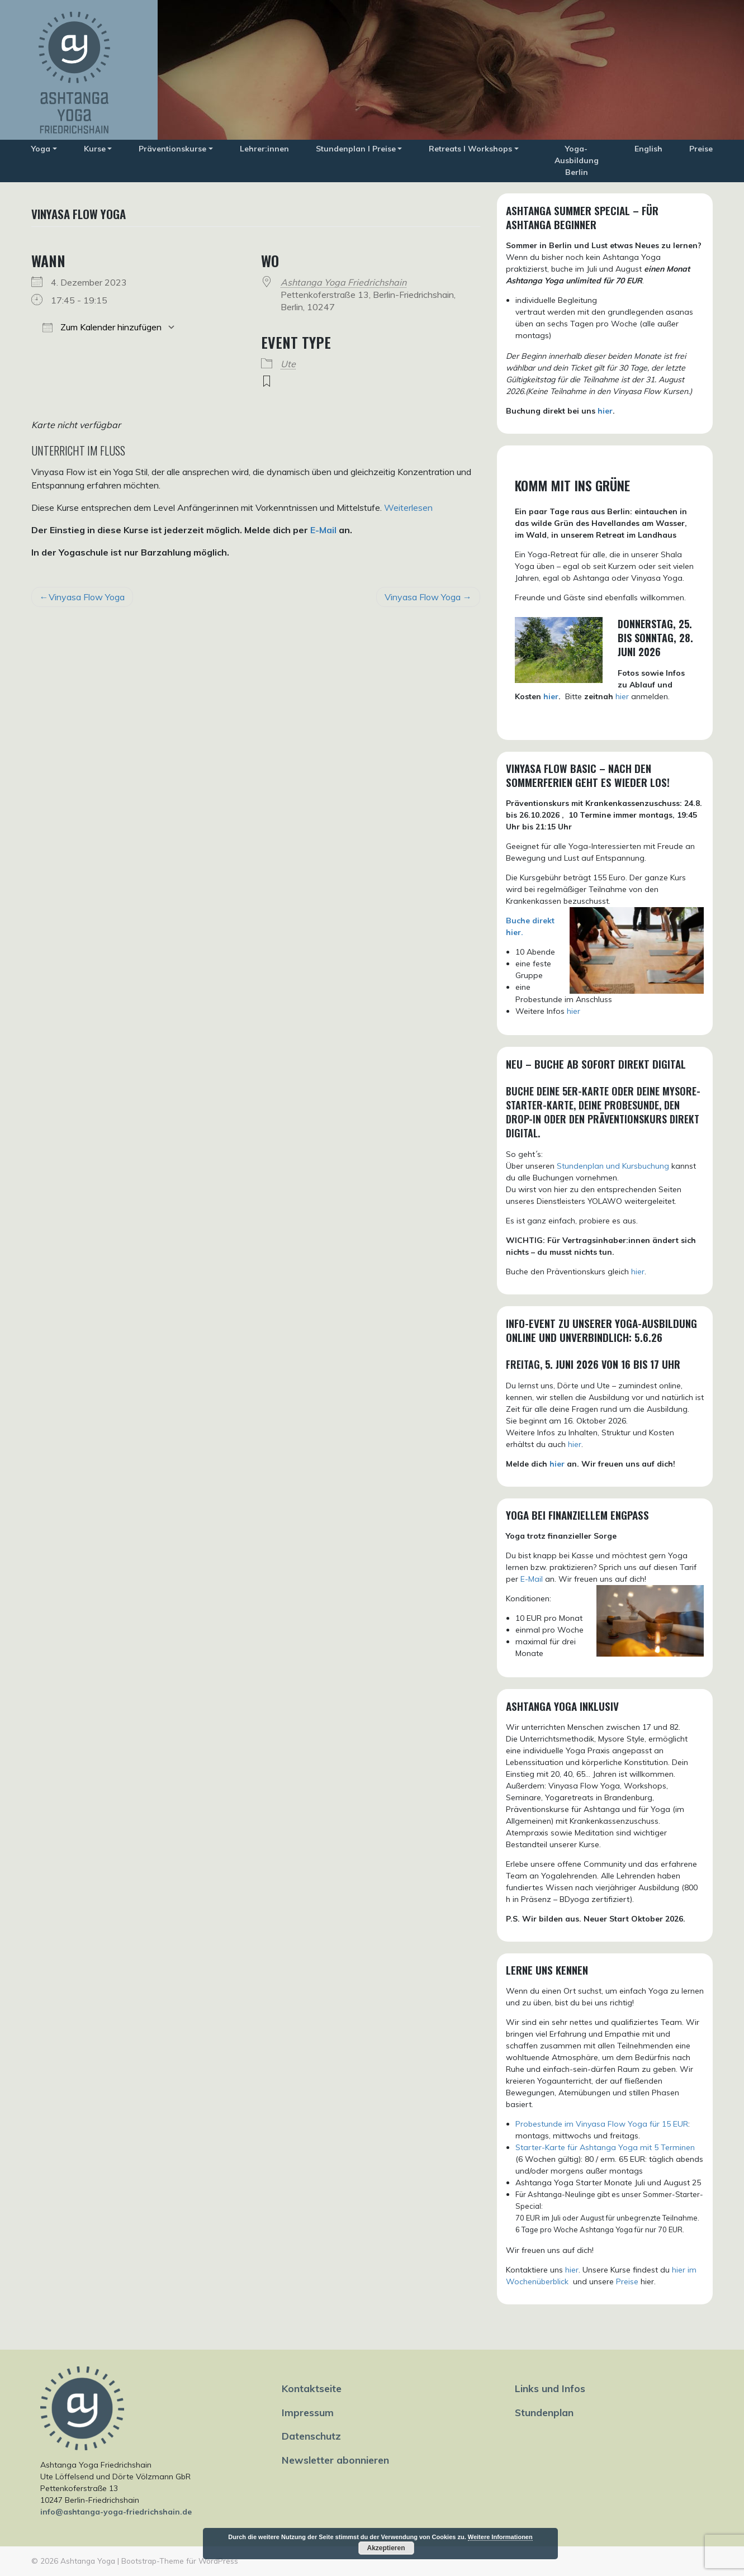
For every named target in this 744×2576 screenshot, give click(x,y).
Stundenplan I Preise (356, 149)
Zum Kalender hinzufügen (102, 327)
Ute (288, 363)
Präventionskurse (172, 149)
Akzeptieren (386, 2548)
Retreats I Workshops (470, 149)
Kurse (95, 149)
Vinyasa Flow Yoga (87, 597)
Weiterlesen (408, 507)
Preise (701, 149)
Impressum (308, 2412)
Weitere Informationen (500, 2537)
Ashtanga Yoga (87, 2560)
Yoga (40, 149)
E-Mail (323, 529)
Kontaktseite (312, 2388)
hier (605, 411)
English (648, 149)
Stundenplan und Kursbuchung (613, 1166)
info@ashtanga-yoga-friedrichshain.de (116, 2512)
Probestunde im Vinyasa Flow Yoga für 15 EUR (601, 2124)
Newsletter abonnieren (335, 2460)
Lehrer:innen (264, 149)
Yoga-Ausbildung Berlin (577, 160)
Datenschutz (311, 2436)
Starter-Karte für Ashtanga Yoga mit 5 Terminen (605, 2147)
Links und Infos (550, 2388)
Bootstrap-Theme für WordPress (179, 2560)
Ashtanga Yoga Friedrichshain (343, 282)
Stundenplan (544, 2412)
